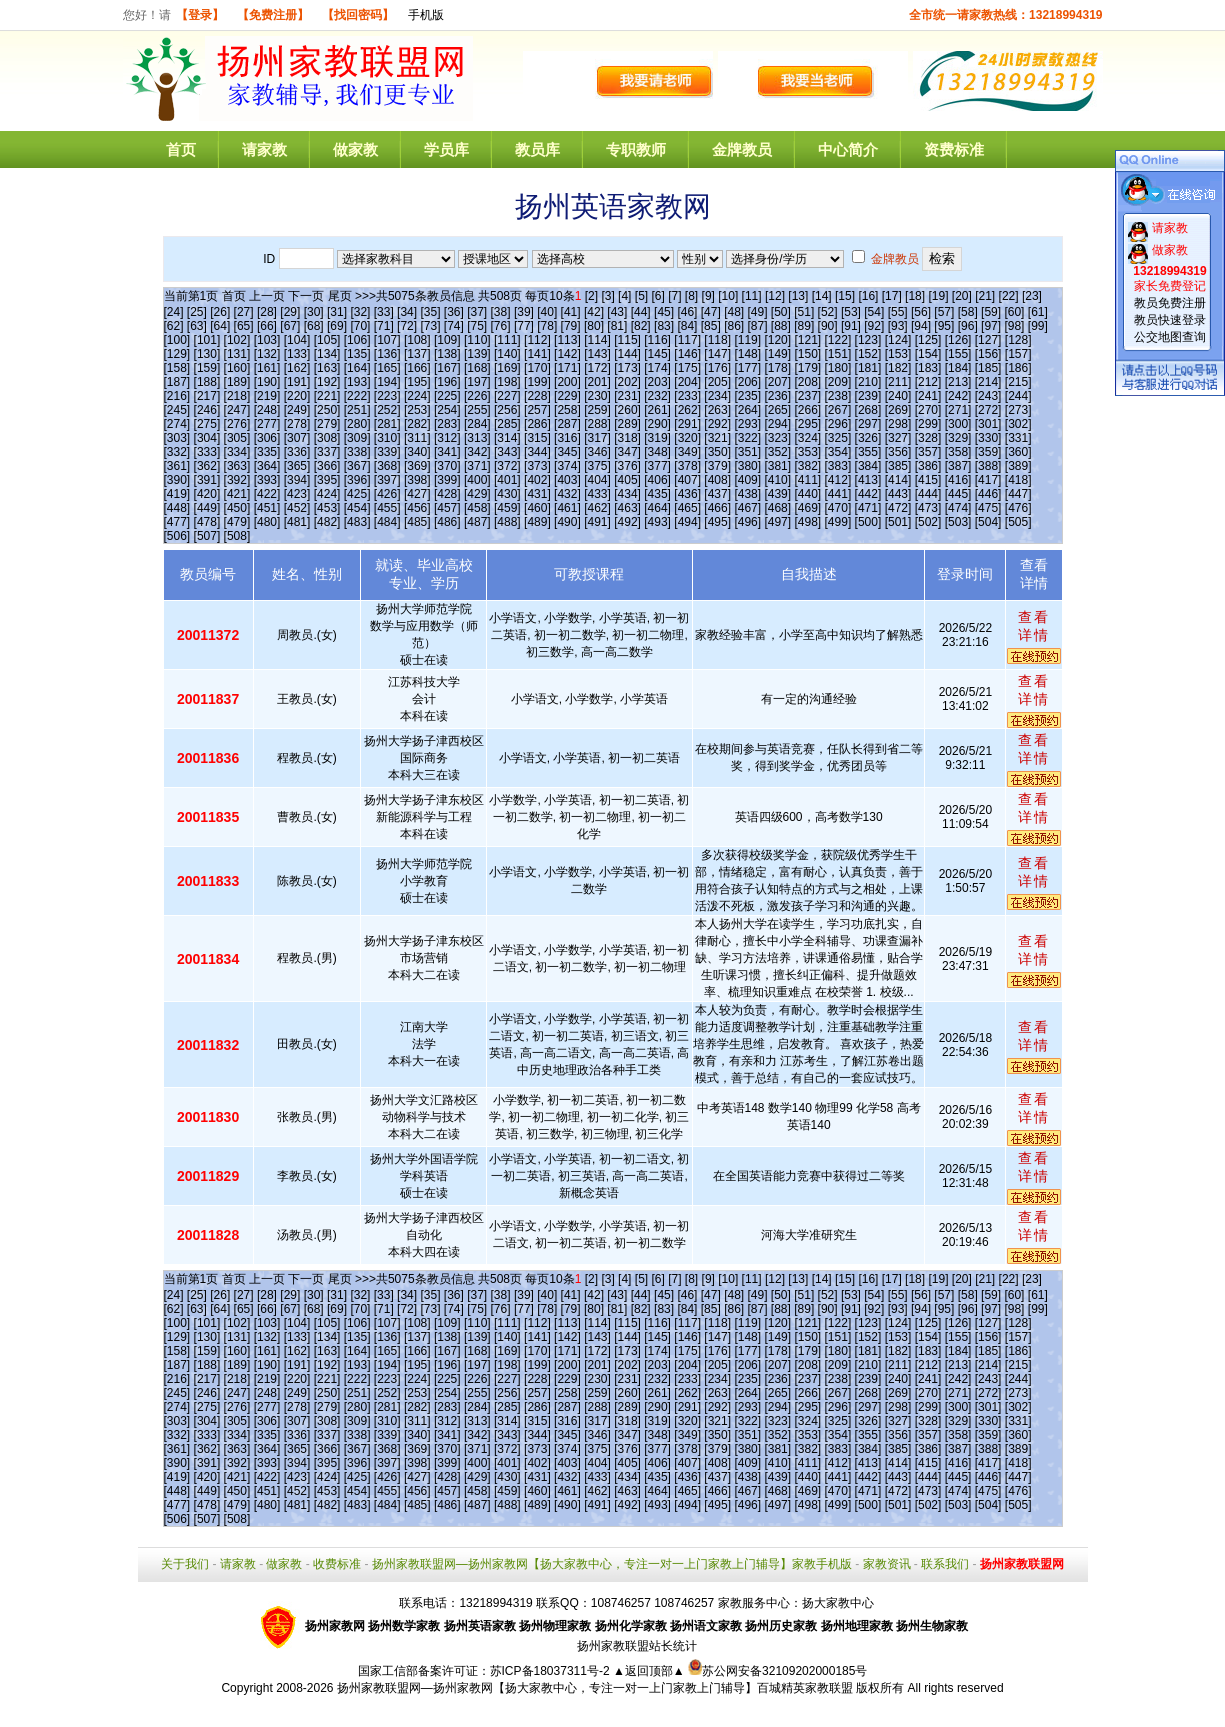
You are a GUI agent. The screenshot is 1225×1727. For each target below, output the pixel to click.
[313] (477, 438)
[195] (417, 382)
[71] (384, 326)
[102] (237, 340)
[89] (804, 326)
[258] (567, 410)
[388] (988, 466)
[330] (988, 438)
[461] (567, 508)
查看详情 (1034, 626)
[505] (1018, 522)
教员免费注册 (1170, 303)
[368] (387, 466)
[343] (507, 452)
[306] (267, 438)
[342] (477, 452)
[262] (687, 410)
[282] (417, 424)
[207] (777, 382)
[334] (237, 452)
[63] (197, 326)
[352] (777, 452)
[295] (807, 424)
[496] (747, 522)
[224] (417, 396)
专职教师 (636, 149)
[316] (567, 438)
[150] (807, 354)
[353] (807, 452)
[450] (237, 508)
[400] (477, 480)
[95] (944, 326)
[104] (297, 340)
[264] (747, 410)
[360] (1018, 452)
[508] (237, 536)
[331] (1018, 438)
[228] (537, 396)
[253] (417, 410)
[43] (617, 312)
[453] (327, 508)
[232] (657, 396)
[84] (687, 326)
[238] (838, 396)
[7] (674, 296)
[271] (958, 410)
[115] (627, 340)
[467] (747, 508)
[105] (327, 340)
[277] (267, 424)
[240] (898, 396)
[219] (267, 396)
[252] (387, 410)
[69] (337, 326)
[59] (991, 312)
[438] (747, 494)
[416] (958, 480)
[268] (868, 410)
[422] (267, 494)
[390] (177, 480)
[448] (177, 508)
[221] (327, 396)
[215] (1018, 382)
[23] (1032, 296)
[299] (928, 424)
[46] (687, 312)
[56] (921, 312)
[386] (928, 466)
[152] (868, 354)
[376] (627, 466)
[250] (327, 410)
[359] (988, 452)
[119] (747, 340)
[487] (477, 522)
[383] (838, 466)
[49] (757, 312)
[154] (928, 354)
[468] (777, 508)
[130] (207, 354)
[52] (828, 312)
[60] (1014, 312)
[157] (1018, 354)
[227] (507, 396)
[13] (798, 296)
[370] (447, 466)
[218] (237, 396)
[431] (537, 494)
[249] (297, 410)
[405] (627, 480)
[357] (928, 452)
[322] (747, 438)
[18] (915, 296)
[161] (267, 368)
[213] (958, 382)
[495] (717, 522)
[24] (174, 312)
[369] (417, 466)
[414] (898, 480)
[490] (567, 522)
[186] (1018, 368)
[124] (898, 340)
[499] (838, 522)
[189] (237, 382)
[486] (447, 522)
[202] (627, 382)
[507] (207, 536)
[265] (777, 410)
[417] (988, 480)
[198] (507, 382)
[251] (357, 410)
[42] (594, 312)
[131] (237, 354)
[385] (898, 466)
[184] (958, 368)
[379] (717, 466)
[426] (387, 494)
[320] (687, 438)
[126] (958, 340)
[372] (507, 466)
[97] (991, 326)
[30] (314, 312)
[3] (607, 296)
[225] (447, 396)
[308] (327, 438)
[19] (938, 296)
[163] (327, 368)
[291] (687, 424)
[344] (537, 452)
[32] (360, 312)
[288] (597, 424)
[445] (958, 494)
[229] (567, 396)
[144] (627, 354)
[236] (777, 396)
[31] (337, 312)
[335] (267, 452)
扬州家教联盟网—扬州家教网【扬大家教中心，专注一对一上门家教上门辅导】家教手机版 (612, 1564)
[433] (597, 494)
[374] (567, 466)
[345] (567, 452)
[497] (777, 522)
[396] (357, 480)
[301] (988, 424)
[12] (775, 296)
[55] (898, 312)
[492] (627, 522)
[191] (297, 382)
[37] (477, 312)
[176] (717, 368)
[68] (314, 326)
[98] (1014, 326)
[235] (747, 396)
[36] (454, 312)
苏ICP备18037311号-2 (551, 1671)
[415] (928, 480)
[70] (360, 326)
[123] (868, 340)
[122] (838, 340)
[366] (327, 466)
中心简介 (848, 149)
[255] (477, 410)
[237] (807, 396)
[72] (407, 326)
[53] (851, 312)
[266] (807, 410)
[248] (267, 410)
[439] (777, 494)
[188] (207, 382)
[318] (627, 438)
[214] (988, 382)
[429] (477, 494)
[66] (267, 326)
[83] (664, 326)
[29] (290, 312)
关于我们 (185, 1564)
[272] (988, 410)
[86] (734, 326)
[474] (958, 508)
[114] (597, 340)
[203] (657, 382)
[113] (567, 340)
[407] (687, 480)
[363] (237, 466)
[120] (777, 340)
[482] (327, 522)
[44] (641, 312)
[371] (477, 466)
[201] (597, 382)
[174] (657, 368)
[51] (804, 312)
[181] (868, 368)
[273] (1018, 410)
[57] (944, 312)
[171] (567, 368)
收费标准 (337, 1564)
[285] (507, 424)
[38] (501, 312)
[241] (928, 396)
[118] (717, 340)
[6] (657, 296)
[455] (387, 508)
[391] (207, 480)
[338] (357, 452)
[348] (657, 452)
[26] (220, 312)
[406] (657, 480)
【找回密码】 (358, 15)
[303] (177, 438)
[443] (898, 494)
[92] (874, 326)
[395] (327, 480)
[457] (447, 508)
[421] (237, 494)
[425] (357, 494)
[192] (327, 382)
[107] (387, 340)
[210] (868, 382)
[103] (267, 340)
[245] (177, 410)
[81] (617, 326)
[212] (928, 382)
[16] (868, 296)
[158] (177, 368)
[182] (898, 368)
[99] (1038, 326)
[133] (297, 354)
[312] (447, 438)
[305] (237, 438)
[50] (781, 312)
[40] (547, 312)
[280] (357, 424)
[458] (477, 508)
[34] (407, 312)
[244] (1018, 396)
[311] (417, 438)
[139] (477, 354)
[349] (687, 452)
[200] (567, 382)
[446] (988, 494)
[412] (838, 480)
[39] (524, 312)
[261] (657, 410)
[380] (747, 466)
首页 (181, 149)
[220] (297, 396)
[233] (687, 396)
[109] (447, 340)
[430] (507, 494)
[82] (641, 326)
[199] (537, 382)
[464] (657, 508)
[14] (822, 296)
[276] (237, 424)
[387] (958, 466)
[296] (838, 424)
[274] (177, 424)
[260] (627, 410)
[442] (868, 494)
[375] (597, 466)
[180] (838, 368)
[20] (962, 296)
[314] (507, 438)
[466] (717, 508)
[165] (387, 368)
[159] (207, 368)
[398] (417, 480)
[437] (717, 494)
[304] (207, 438)
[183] (928, 368)
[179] (807, 368)
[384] (868, 466)
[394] (297, 480)
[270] (928, 410)
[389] (1018, 466)
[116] (657, 340)
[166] (417, 368)
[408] (717, 480)
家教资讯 (887, 1564)
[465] (687, 508)
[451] (267, 508)
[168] (477, 368)
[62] (174, 326)
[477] (177, 522)
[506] (177, 536)
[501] (898, 522)
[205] (717, 382)
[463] (627, 508)
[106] (357, 340)
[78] (547, 326)
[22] (1009, 296)
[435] (657, 494)
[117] (687, 340)
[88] (781, 326)
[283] (447, 424)
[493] (657, 522)
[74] (454, 326)
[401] (507, 480)
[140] (507, 354)
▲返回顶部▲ (649, 1671)
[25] (197, 312)
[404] (597, 480)
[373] (537, 466)
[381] (777, 466)
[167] (447, 368)
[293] (747, 424)
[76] (501, 326)
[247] (237, 410)
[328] (928, 438)
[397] (387, 480)
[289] (627, 424)
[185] (988, 368)
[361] (177, 466)
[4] (624, 296)
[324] (807, 438)
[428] (447, 494)
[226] (477, 396)
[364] (267, 466)
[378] (687, 466)
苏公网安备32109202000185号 (777, 1671)
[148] (747, 354)
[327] (898, 438)
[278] (297, 424)
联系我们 (945, 1564)
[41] (571, 312)
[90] (828, 326)
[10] (728, 296)
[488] (507, 522)
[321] (717, 438)
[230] (597, 396)
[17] (892, 296)
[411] (807, 480)
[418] (1018, 480)
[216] (177, 396)
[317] (597, 438)
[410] (777, 480)
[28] (267, 312)
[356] (898, 452)
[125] (928, 340)
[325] (838, 438)
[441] (838, 494)
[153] (898, 354)
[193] (357, 382)
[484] (387, 522)
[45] (664, 312)
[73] (430, 326)
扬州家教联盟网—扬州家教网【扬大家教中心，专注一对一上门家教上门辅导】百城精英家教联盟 (595, 1688)
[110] (477, 340)
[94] (921, 326)
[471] (868, 508)
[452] (297, 508)
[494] (687, 522)
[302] (1018, 424)
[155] (958, 354)
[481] (297, 522)
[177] (747, 368)
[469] (807, 508)
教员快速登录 (1170, 320)
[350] (717, 452)
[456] (417, 508)
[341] (447, 452)
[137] (417, 354)
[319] (657, 438)
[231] (627, 396)
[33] (384, 312)
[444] (928, 494)
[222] (357, 396)
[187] (177, 382)
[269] (898, 410)
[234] (717, 396)
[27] (244, 312)
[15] (845, 296)
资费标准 (954, 149)
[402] (537, 480)
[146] (687, 354)
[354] (838, 452)
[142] (567, 354)
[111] (507, 340)
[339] (387, 452)
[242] (958, 396)
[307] (297, 438)
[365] (297, 466)
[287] (567, 424)
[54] (874, 312)
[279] (327, 424)
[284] (477, 424)
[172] (597, 368)
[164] (357, 368)
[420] (207, 494)
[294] (777, 424)
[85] (711, 326)
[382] (807, 466)
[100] (177, 340)
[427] (417, 494)
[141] (537, 354)
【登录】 (200, 15)
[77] (524, 326)
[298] (898, 424)
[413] (868, 480)
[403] (567, 480)
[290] (657, 424)
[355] (868, 452)
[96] (968, 326)
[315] (537, 438)
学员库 (446, 149)
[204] (687, 382)
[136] (387, 354)
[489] (537, 522)
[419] (177, 494)
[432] (567, 494)
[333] (207, 452)
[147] (717, 354)
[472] (898, 508)
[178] (777, 368)
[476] (1018, 508)
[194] (387, 382)
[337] (327, 452)
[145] (657, 354)
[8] (691, 296)
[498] (807, 522)
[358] (958, 452)
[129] (177, 354)
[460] (537, 508)
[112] (537, 340)
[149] (777, 354)
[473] (928, 508)
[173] (627, 368)
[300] (958, 424)
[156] (988, 354)
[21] (985, 296)
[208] (807, 382)
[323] (777, 438)
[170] (537, 368)
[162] (297, 368)
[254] (447, 410)
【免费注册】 (273, 15)
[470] (838, 508)
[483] (357, 522)
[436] (687, 494)
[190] (267, 382)
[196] (447, 382)
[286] (537, 424)
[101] (207, 340)
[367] (357, 466)
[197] (477, 382)
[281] (387, 424)
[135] (357, 354)
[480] (267, 522)
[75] (477, 326)
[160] (237, 368)
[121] (807, 340)
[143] (597, 354)
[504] (988, 522)
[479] (237, 522)
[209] (838, 382)
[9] (708, 296)
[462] (597, 508)
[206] (747, 382)
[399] (447, 480)
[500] (868, 522)
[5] (641, 296)
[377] (657, 466)
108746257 (684, 1603)
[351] (747, 452)
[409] (747, 480)
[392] (237, 480)
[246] (207, 410)
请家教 (264, 149)
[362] (207, 466)
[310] (387, 438)
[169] (507, 368)
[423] (297, 494)
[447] (1018, 494)
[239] (868, 396)
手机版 (426, 15)
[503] (958, 522)
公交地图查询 (1170, 337)
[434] (627, 494)
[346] (597, 452)
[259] (597, 410)
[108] (417, 340)
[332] (177, 452)
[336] (297, 452)
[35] (430, 312)
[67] (290, 326)
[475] (988, 508)
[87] (757, 326)
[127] (988, 340)
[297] (868, 424)
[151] (838, 354)
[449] (207, 508)
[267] (838, 410)
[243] (988, 396)
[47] (711, 312)
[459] (507, 508)
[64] (220, 326)
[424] (327, 494)
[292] (717, 424)
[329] (958, 438)
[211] (898, 382)
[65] (244, 326)
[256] (507, 410)
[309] (357, 438)
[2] (591, 296)
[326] (868, 438)
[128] (1018, 340)
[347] (627, 452)
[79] (571, 326)
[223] (387, 396)
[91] (851, 326)
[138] (447, 354)
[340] (417, 452)
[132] (267, 354)
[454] (357, 508)
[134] (327, 354)
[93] (898, 326)
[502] (928, 522)
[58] (968, 312)
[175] (687, 368)
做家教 (355, 149)
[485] (417, 522)
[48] (734, 312)
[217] (207, 396)
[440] (807, 494)
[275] (207, 424)
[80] (594, 326)
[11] (752, 296)
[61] (1038, 312)
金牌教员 (742, 149)
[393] (267, 480)
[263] (717, 410)
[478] (207, 522)
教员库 (537, 149)
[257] (537, 410)
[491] (597, 522)
